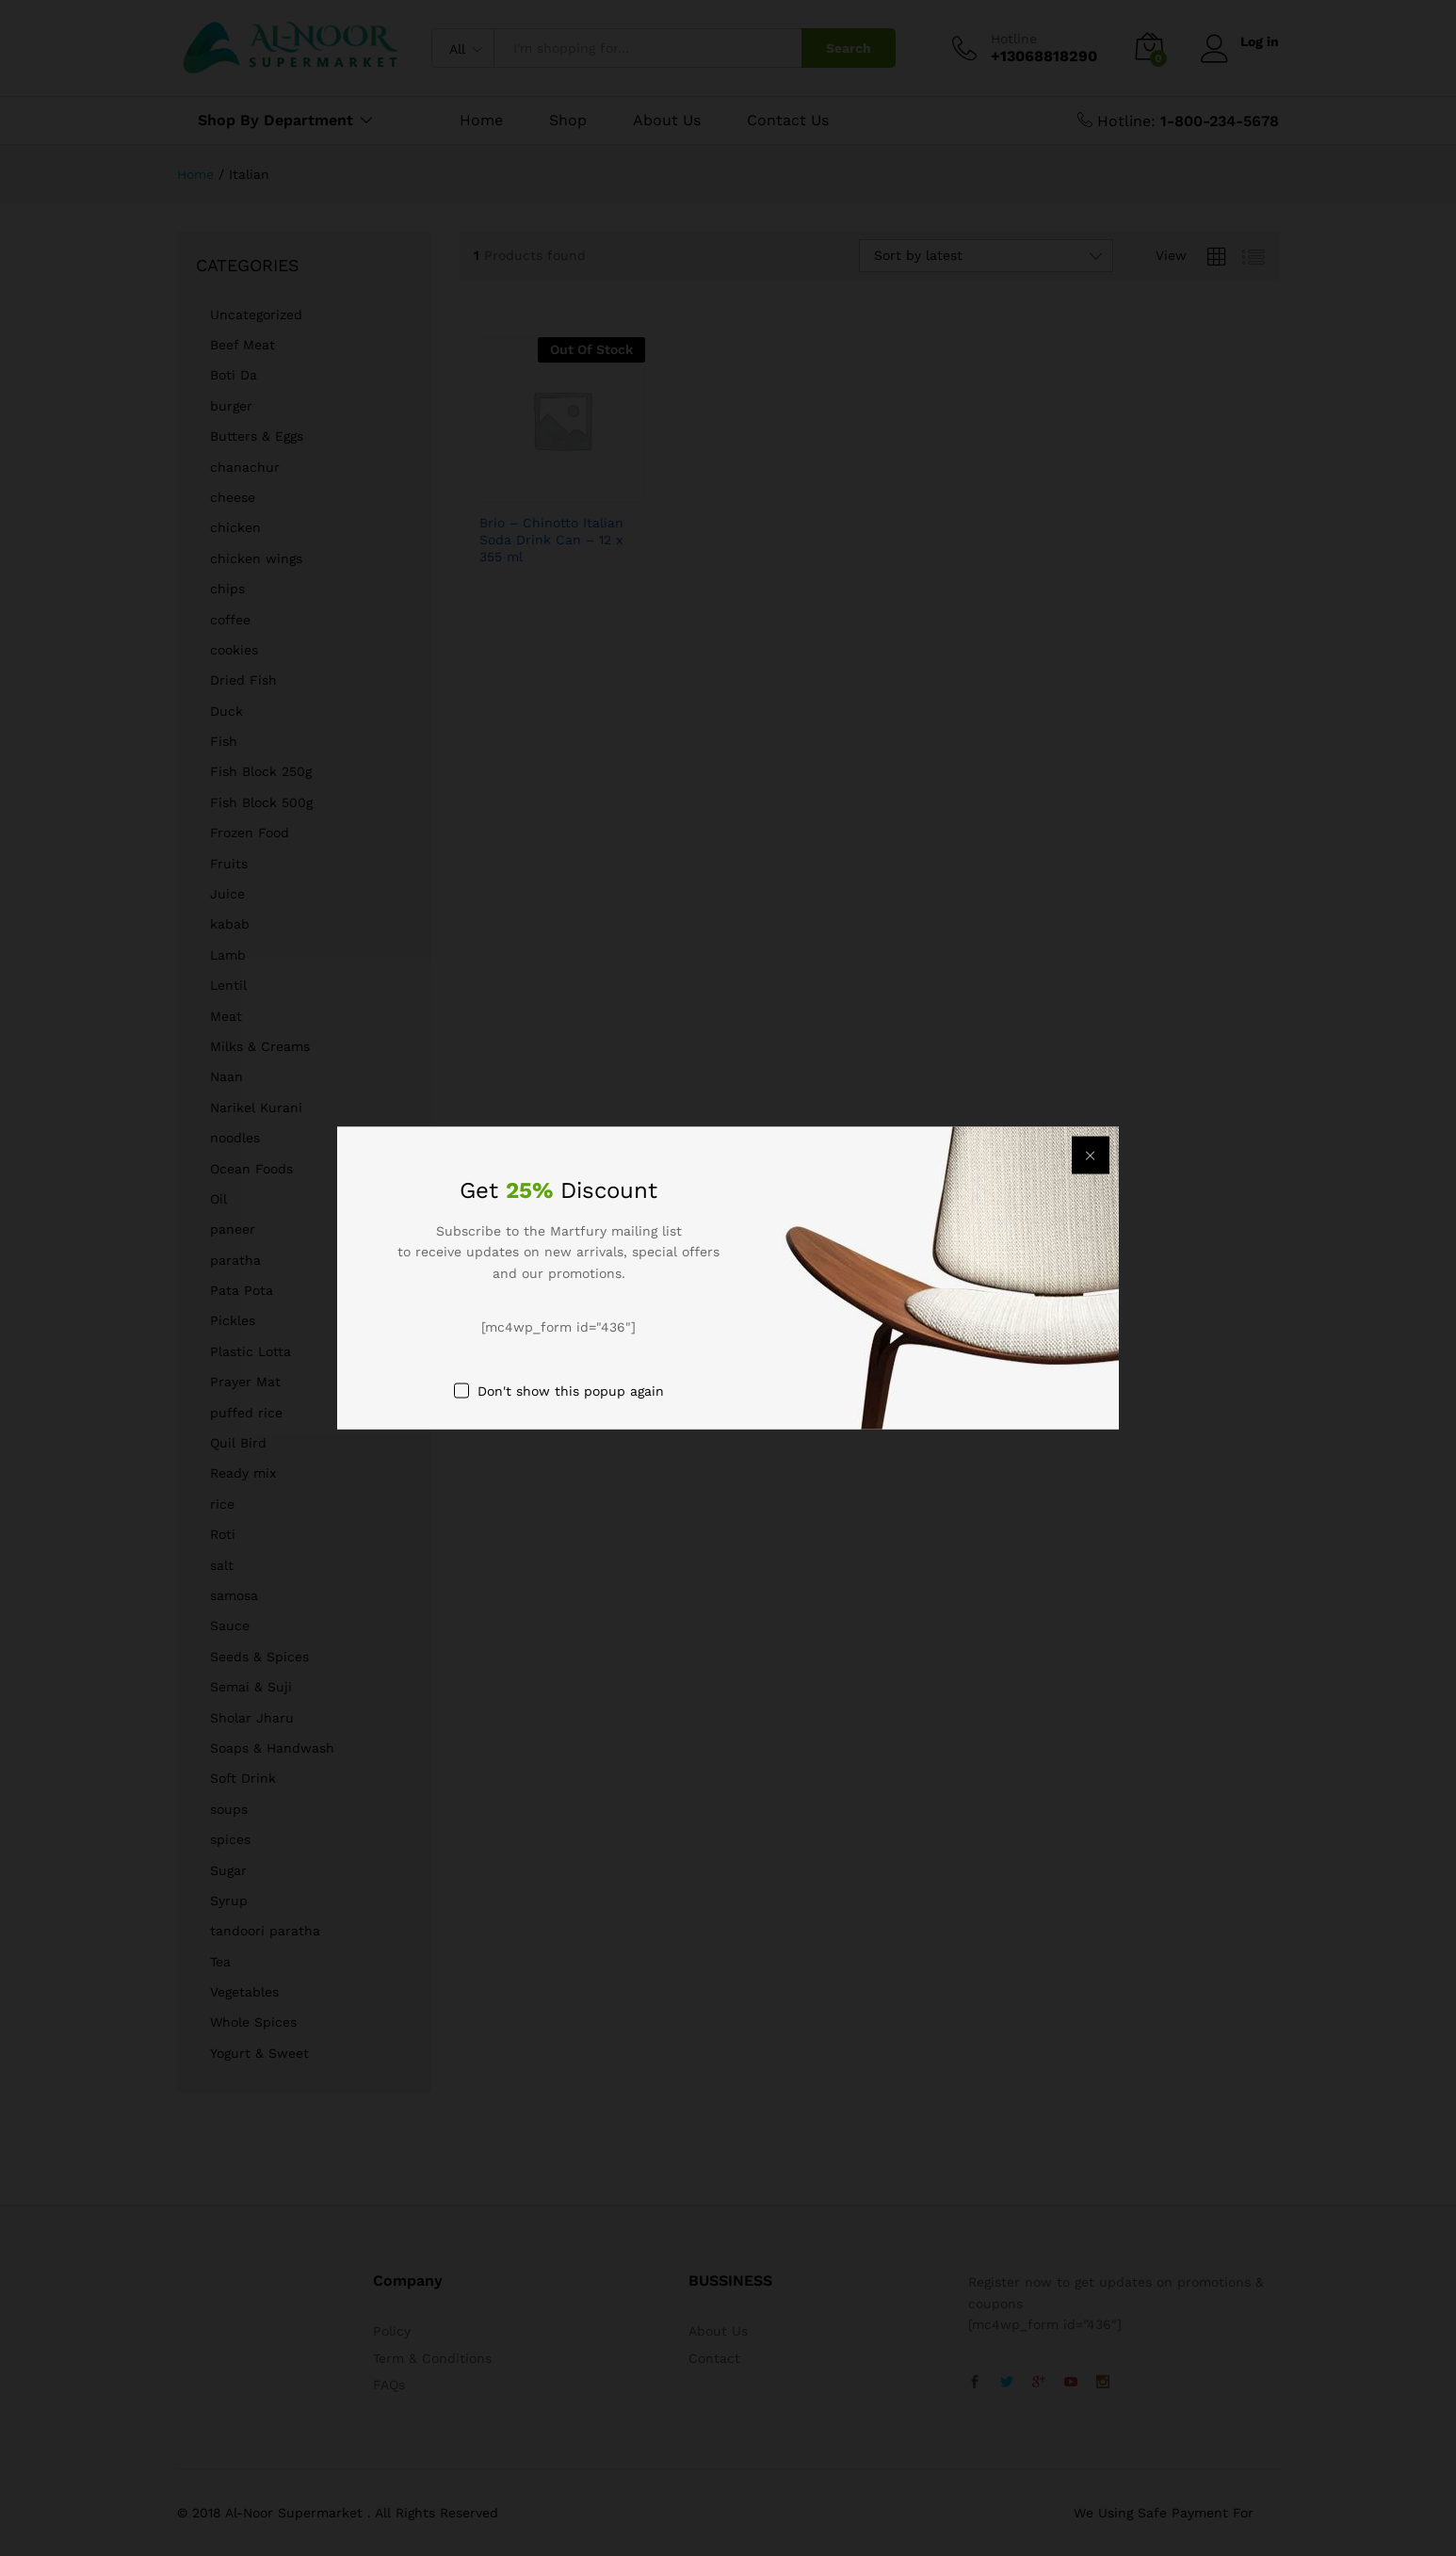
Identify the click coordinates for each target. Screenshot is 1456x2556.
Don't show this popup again (570, 1390)
